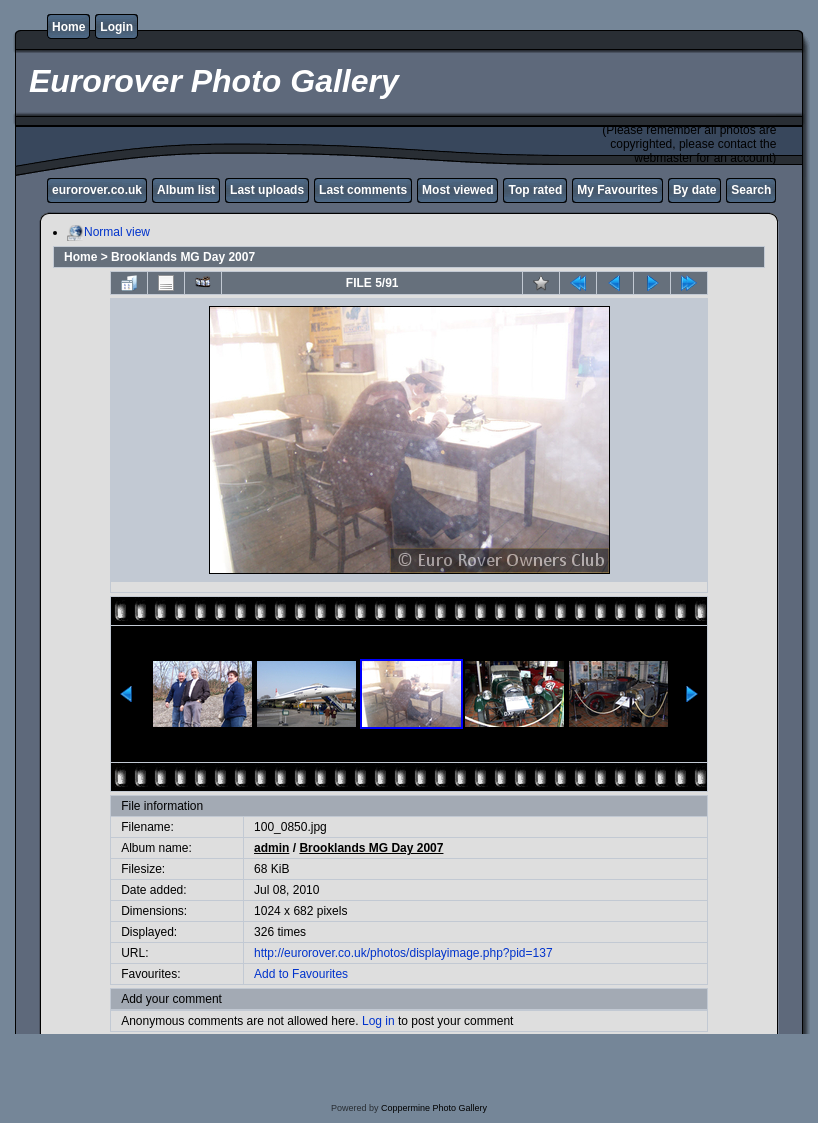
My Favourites (617, 190)
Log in (378, 1021)
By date (694, 190)
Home (68, 27)
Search (751, 190)
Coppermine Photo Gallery (434, 1108)
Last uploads (267, 190)
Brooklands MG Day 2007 (183, 257)
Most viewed (457, 190)
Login (116, 27)
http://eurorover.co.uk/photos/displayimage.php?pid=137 (403, 953)
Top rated (535, 190)
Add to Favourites (301, 974)
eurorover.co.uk (97, 190)
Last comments (363, 190)
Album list (186, 190)
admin (271, 848)
